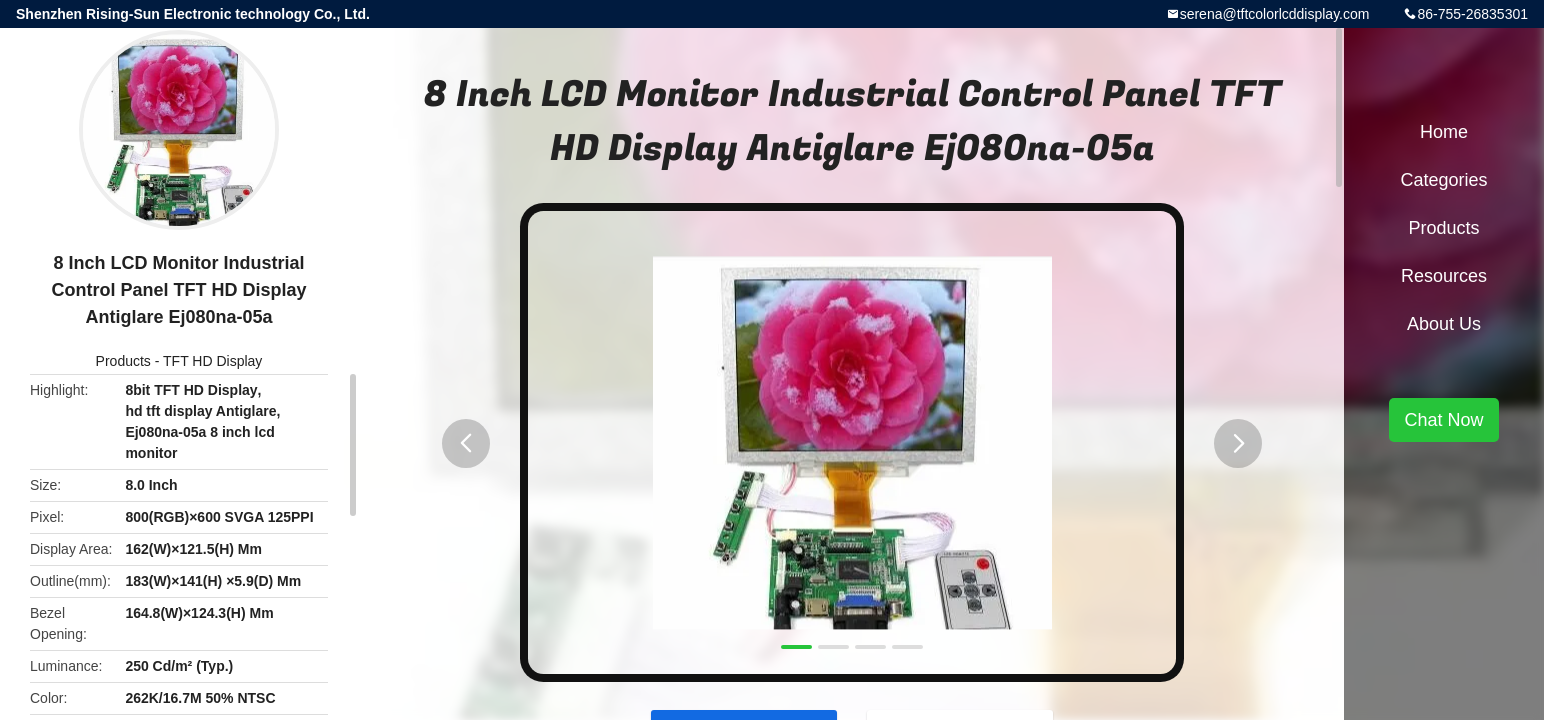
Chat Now (1443, 420)
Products (123, 361)
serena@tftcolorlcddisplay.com (1275, 14)
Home (1444, 132)
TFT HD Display (212, 361)
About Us (1444, 324)
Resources (1444, 276)
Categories (1443, 180)
